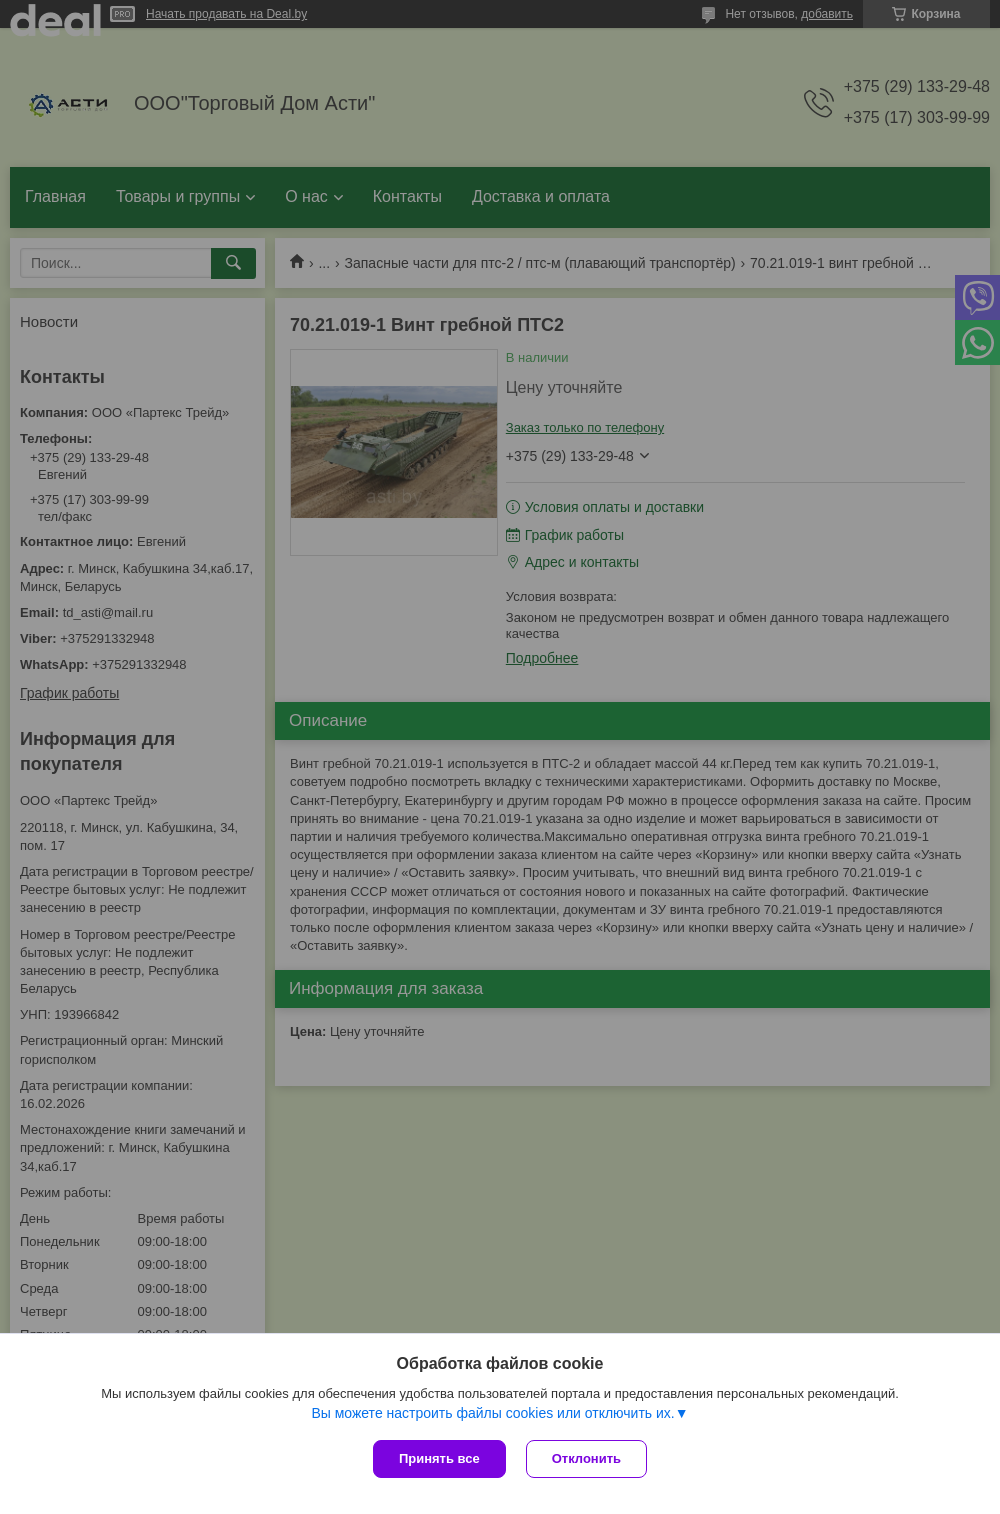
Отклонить (586, 1458)
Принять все (439, 1458)
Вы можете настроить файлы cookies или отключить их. (492, 1413)
